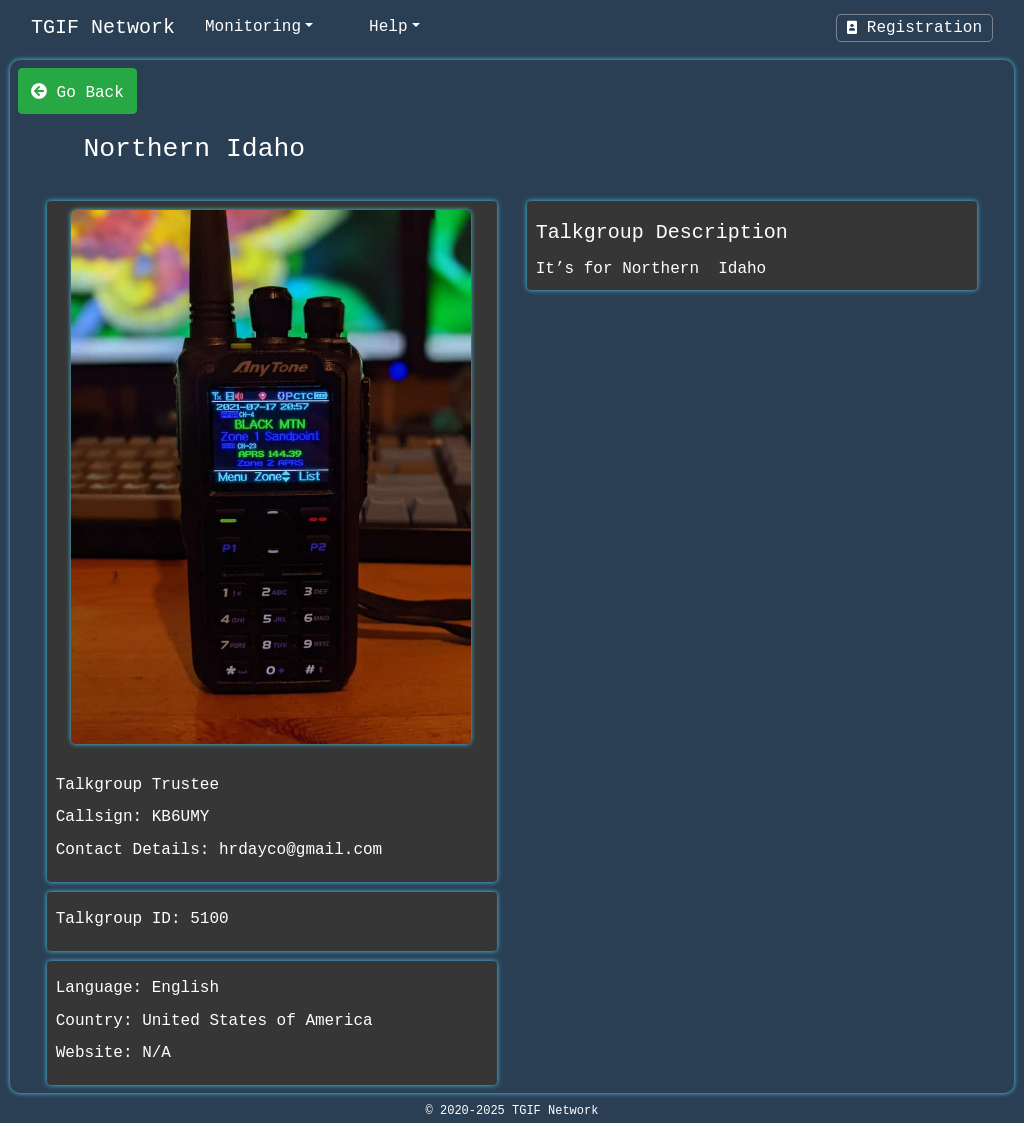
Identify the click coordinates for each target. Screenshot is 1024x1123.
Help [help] (388, 27)
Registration (914, 28)
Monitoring (253, 27)
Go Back (77, 91)
